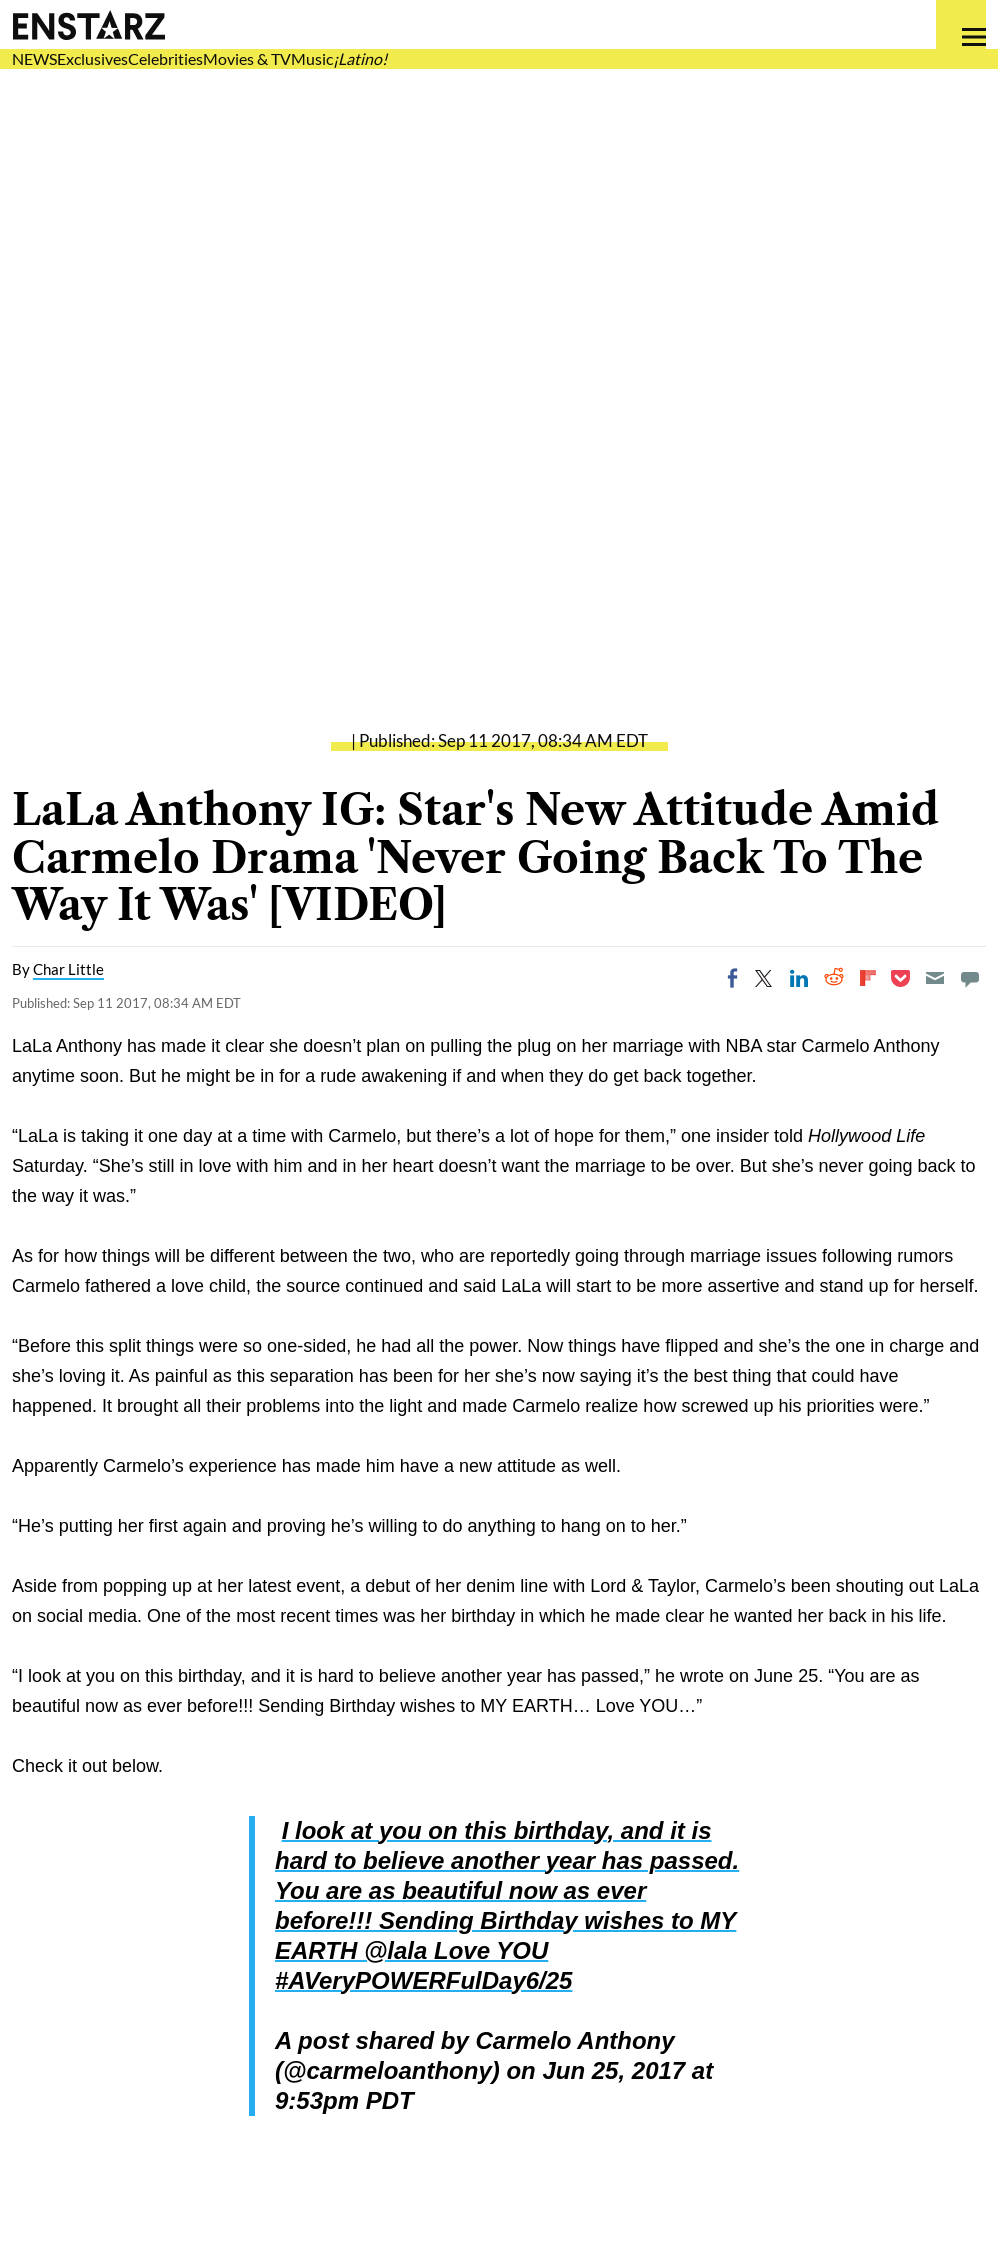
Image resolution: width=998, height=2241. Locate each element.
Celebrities (165, 58)
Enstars (88, 25)
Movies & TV (247, 58)
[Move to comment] (970, 978)
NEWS (34, 58)
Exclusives (92, 58)
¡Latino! (360, 58)
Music (312, 58)
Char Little (68, 969)
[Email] (935, 978)
